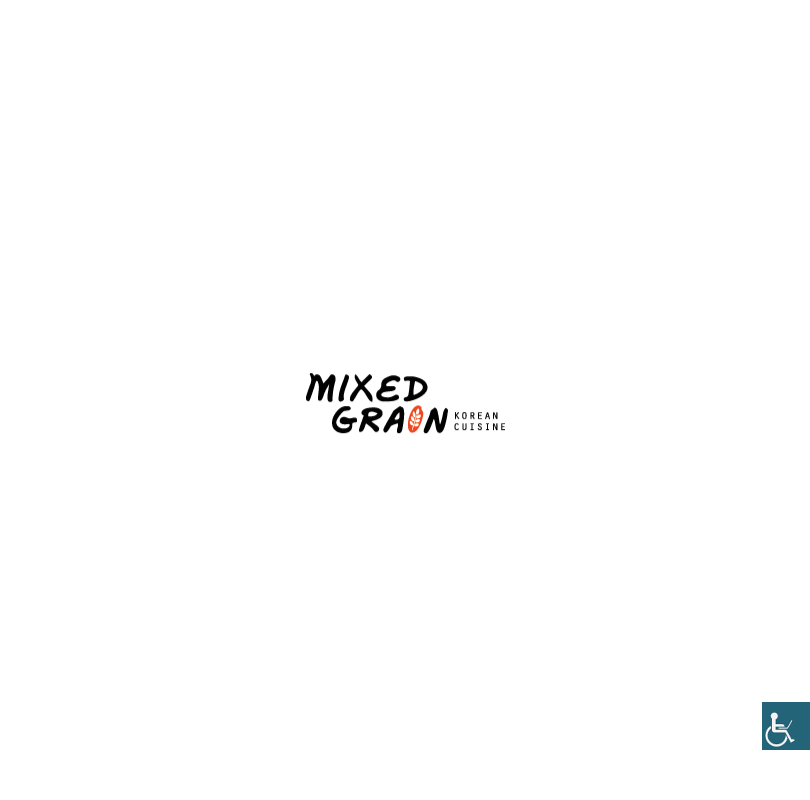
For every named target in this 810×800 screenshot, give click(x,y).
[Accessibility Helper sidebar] (786, 726)
